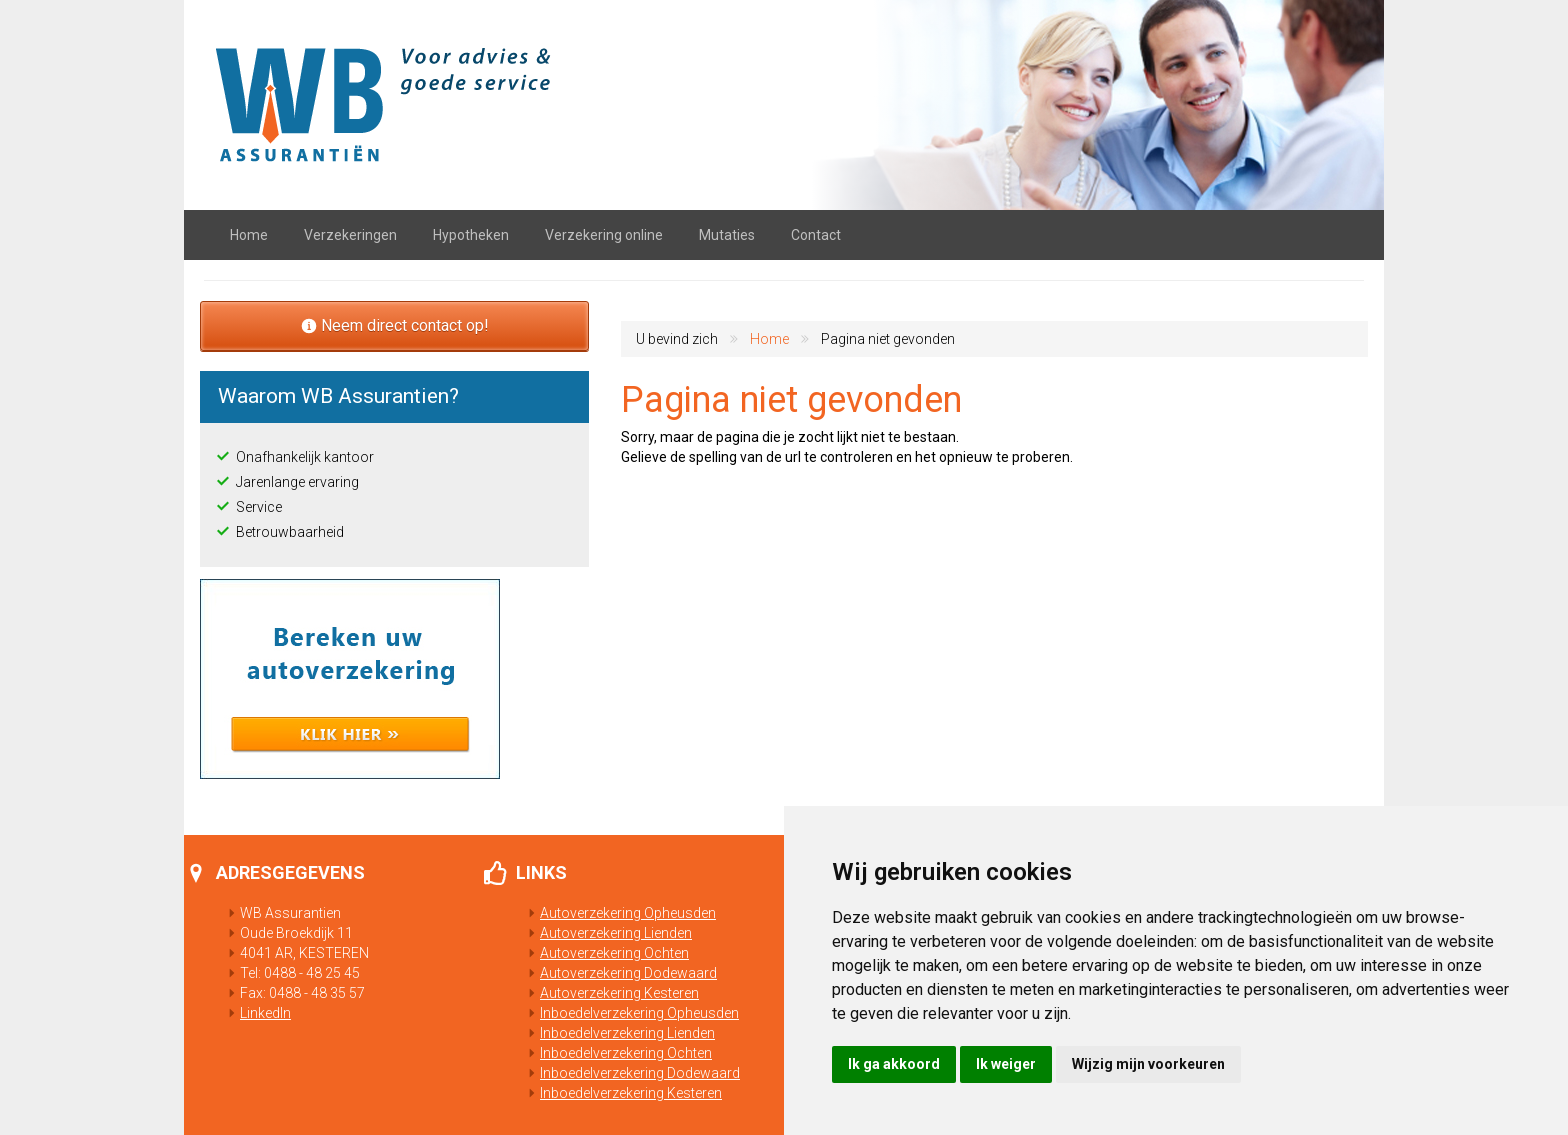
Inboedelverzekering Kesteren (623, 1093)
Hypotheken (471, 235)
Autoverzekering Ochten (606, 953)
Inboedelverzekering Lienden (619, 1033)
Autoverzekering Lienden (608, 933)
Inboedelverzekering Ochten (618, 1053)
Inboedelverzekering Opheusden (631, 1013)
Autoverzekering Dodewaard (620, 973)
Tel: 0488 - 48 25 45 (292, 973)
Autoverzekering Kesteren (611, 993)
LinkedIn (265, 1013)
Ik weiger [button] (1006, 1064)
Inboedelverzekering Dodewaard (632, 1073)
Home (249, 235)
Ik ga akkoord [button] (894, 1064)
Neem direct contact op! (395, 325)
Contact (816, 235)
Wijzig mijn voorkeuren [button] (1148, 1064)
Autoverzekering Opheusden (620, 913)
